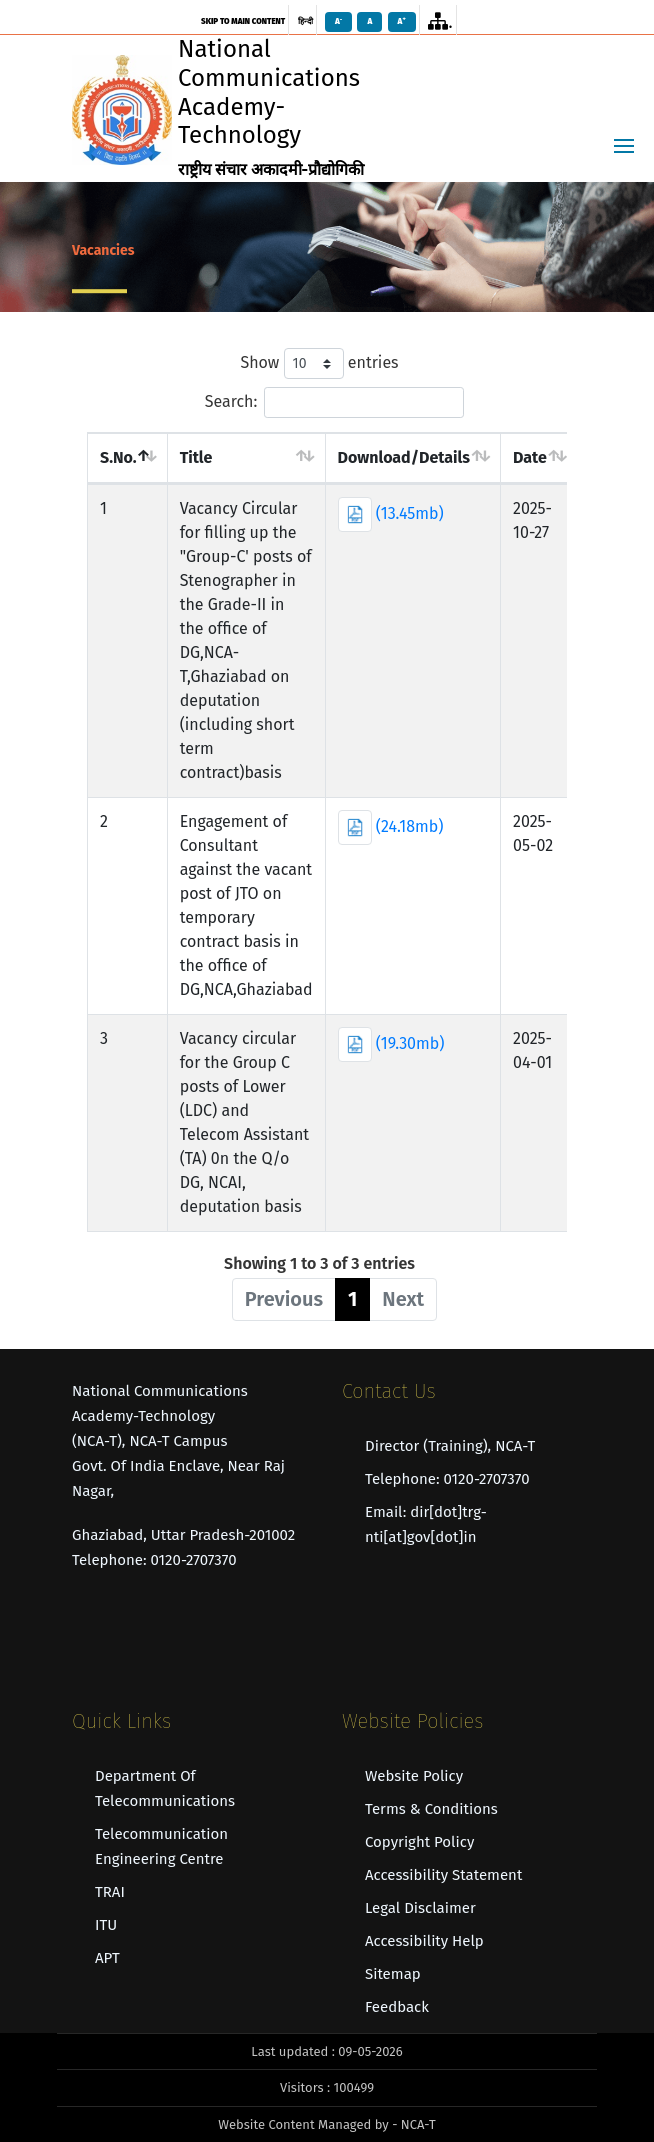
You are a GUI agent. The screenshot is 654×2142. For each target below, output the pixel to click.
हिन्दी (305, 21)
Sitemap (393, 1974)
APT (107, 1958)
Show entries (319, 363)
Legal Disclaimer (420, 1908)
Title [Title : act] (196, 457)
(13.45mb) (391, 513)
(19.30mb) (391, 1043)
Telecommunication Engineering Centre (161, 1846)
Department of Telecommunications (165, 1788)
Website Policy (414, 1776)
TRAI (110, 1892)
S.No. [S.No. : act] (118, 457)
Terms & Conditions (431, 1809)
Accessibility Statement (443, 1875)
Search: (335, 402)
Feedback (397, 2007)
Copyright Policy (419, 1842)
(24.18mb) (391, 826)
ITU (106, 1925)
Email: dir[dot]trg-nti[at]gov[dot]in (426, 1524)
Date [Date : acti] (530, 457)
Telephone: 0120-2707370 (447, 1479)
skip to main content (243, 21)
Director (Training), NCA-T (450, 1446)
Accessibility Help (424, 1941)
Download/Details (404, 457)
